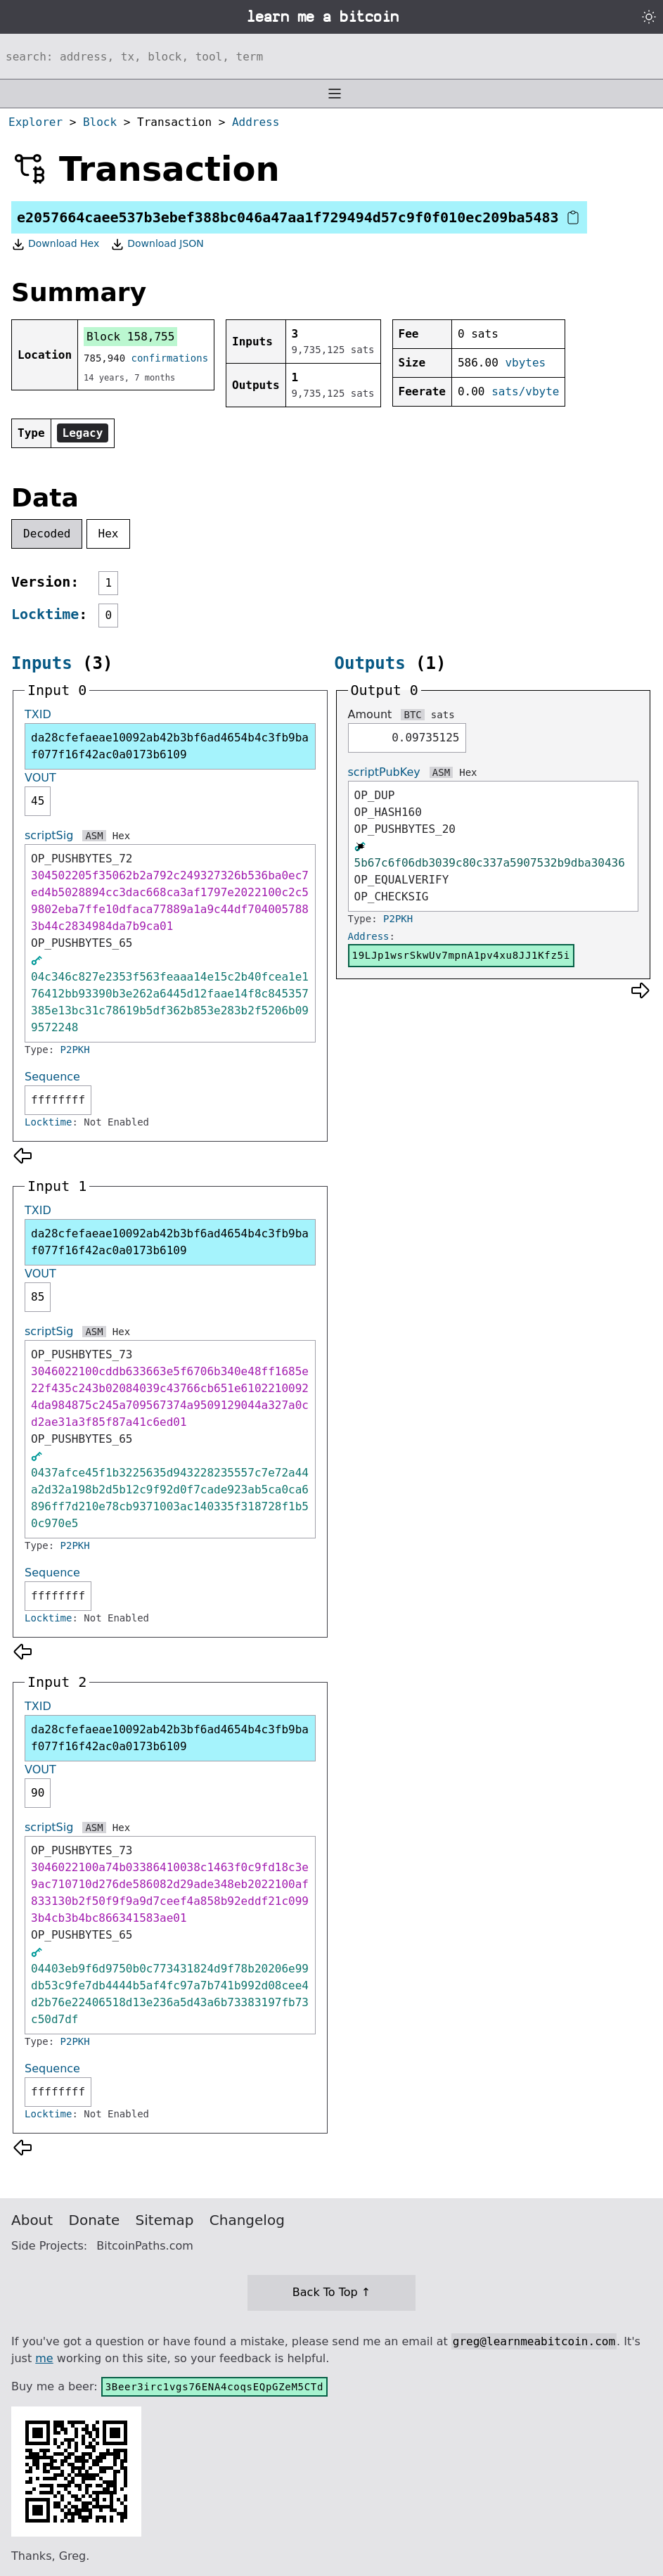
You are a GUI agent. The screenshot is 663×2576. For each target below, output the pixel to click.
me (44, 2358)
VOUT (40, 777)
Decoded (46, 533)
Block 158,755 (130, 336)
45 (37, 801)
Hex (108, 533)
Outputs (370, 663)
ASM (94, 835)
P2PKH (75, 1049)
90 (37, 1792)
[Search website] (331, 56)
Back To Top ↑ (331, 2292)
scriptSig (49, 835)
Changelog (247, 2220)
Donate (94, 2220)
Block (100, 122)
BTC (412, 714)
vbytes (525, 362)
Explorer (35, 122)
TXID (38, 714)
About (32, 2220)
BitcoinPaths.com (144, 2245)
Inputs (41, 663)
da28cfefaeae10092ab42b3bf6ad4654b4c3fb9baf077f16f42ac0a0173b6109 (170, 746)
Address (255, 122)
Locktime (45, 614)
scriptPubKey (384, 772)
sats (443, 714)
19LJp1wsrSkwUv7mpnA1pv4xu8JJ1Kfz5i (461, 955)
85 (37, 1296)
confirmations (170, 358)
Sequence (52, 1076)
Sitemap (165, 2220)
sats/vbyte (525, 391)
